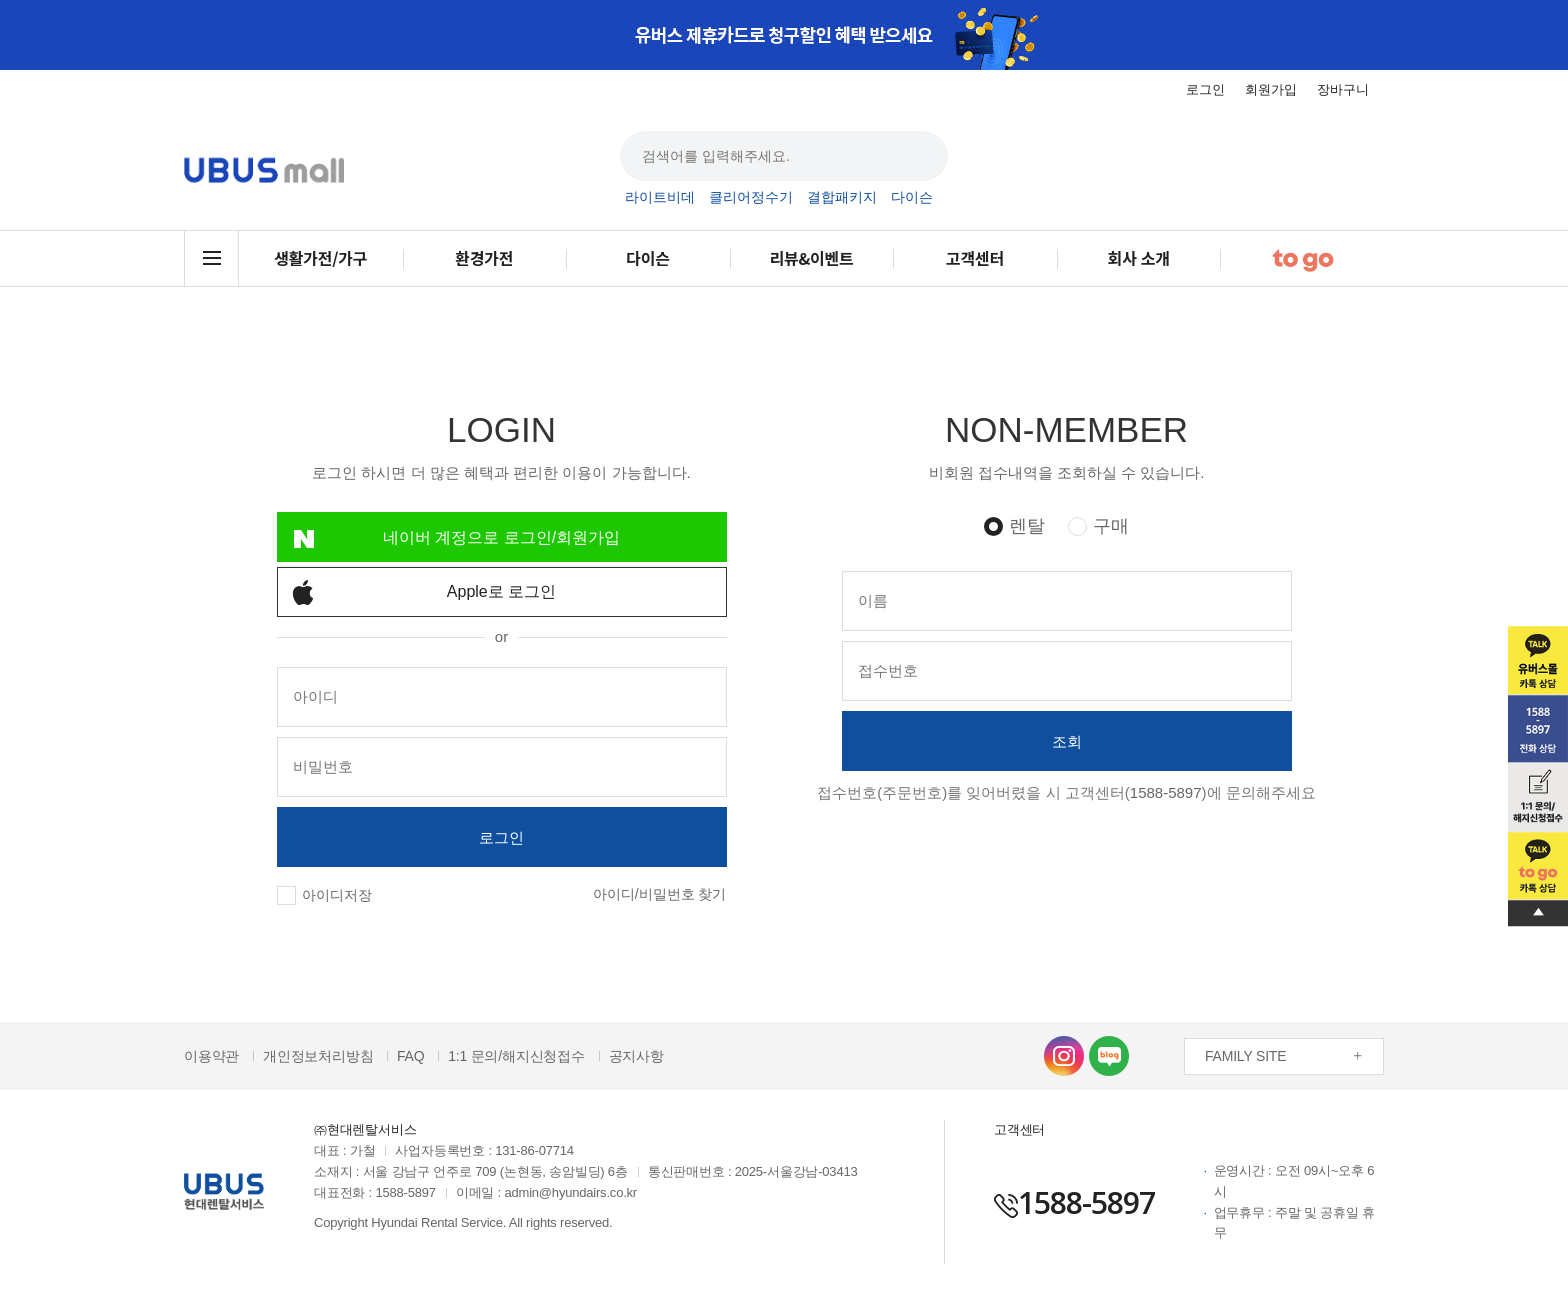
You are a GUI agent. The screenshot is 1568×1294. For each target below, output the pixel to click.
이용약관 (211, 1056)
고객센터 (975, 258)
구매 (1111, 526)
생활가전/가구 (320, 258)
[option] (784, 35)
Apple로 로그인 (417, 592)
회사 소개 (1138, 258)
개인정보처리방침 (318, 1056)
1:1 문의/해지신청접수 (516, 1056)
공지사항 (636, 1056)
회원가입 (1271, 89)
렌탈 (1027, 526)
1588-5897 (1166, 792)
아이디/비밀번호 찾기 (660, 894)
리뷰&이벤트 (811, 258)
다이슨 (912, 198)
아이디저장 (337, 895)
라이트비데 (660, 198)
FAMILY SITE (1245, 1056)
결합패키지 (842, 198)
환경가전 (484, 258)
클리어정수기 (751, 198)
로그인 (1205, 89)
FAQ (410, 1056)
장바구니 (1343, 89)
